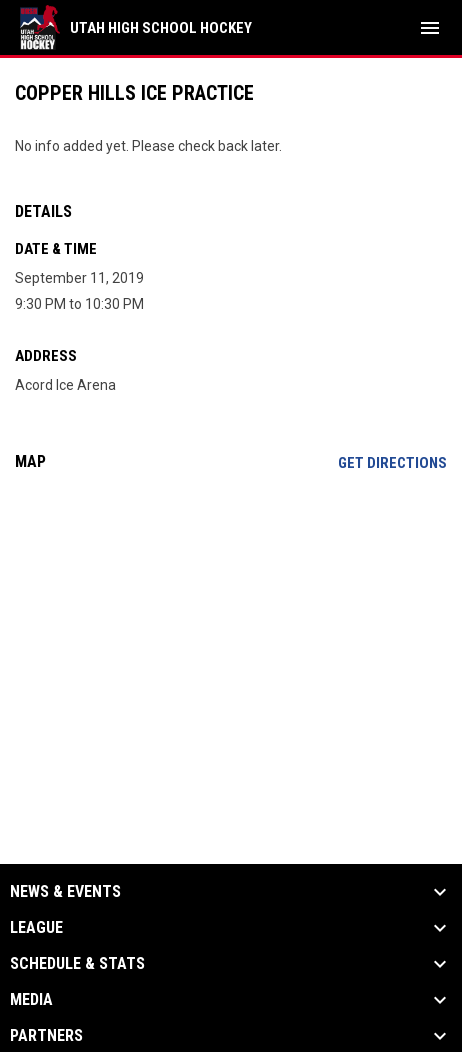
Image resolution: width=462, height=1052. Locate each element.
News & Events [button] (65, 892)
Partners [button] (46, 1036)
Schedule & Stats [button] (77, 964)
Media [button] (31, 1000)
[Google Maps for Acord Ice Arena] (231, 640)
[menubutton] (430, 28)
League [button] (36, 928)
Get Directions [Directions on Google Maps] (392, 463)
